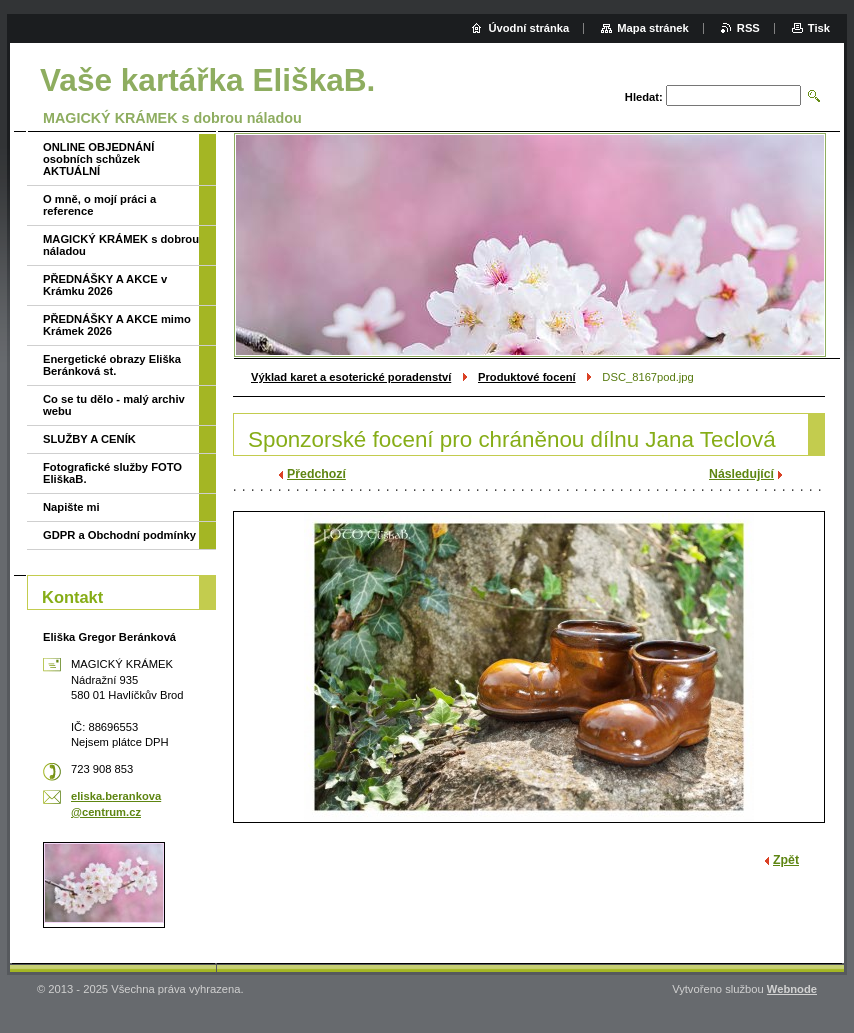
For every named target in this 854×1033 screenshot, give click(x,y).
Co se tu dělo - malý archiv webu (114, 405)
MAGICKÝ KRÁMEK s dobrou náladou (121, 245)
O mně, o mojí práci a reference (99, 205)
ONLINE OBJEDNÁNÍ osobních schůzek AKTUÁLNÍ (98, 159)
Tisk (819, 28)
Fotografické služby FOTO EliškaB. (112, 473)
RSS (748, 28)
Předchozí (316, 474)
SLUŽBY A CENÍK (89, 439)
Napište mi (71, 507)
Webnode (792, 989)
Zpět (786, 860)
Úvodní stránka (528, 28)
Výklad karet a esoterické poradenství (351, 377)
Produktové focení (527, 377)
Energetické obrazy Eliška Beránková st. (112, 365)
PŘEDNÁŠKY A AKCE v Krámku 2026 (105, 285)
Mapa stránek (653, 28)
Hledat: (644, 97)
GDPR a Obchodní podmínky (119, 535)
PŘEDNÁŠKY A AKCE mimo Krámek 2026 (117, 325)
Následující (741, 474)
